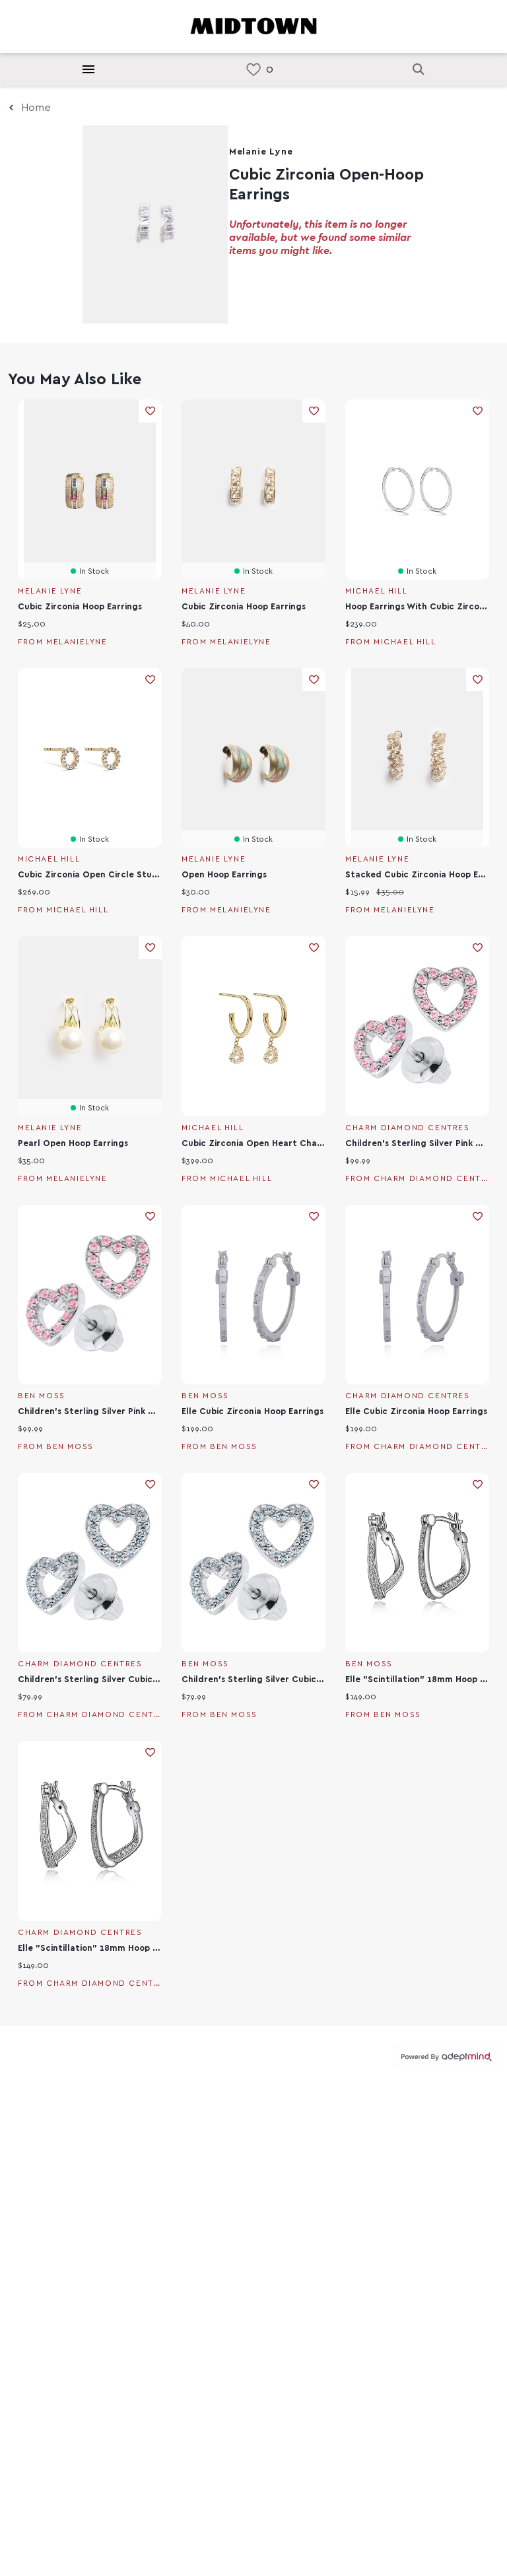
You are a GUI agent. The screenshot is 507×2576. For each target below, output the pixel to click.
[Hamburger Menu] (88, 69)
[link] (253, 70)
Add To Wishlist (150, 411)
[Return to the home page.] (253, 25)
